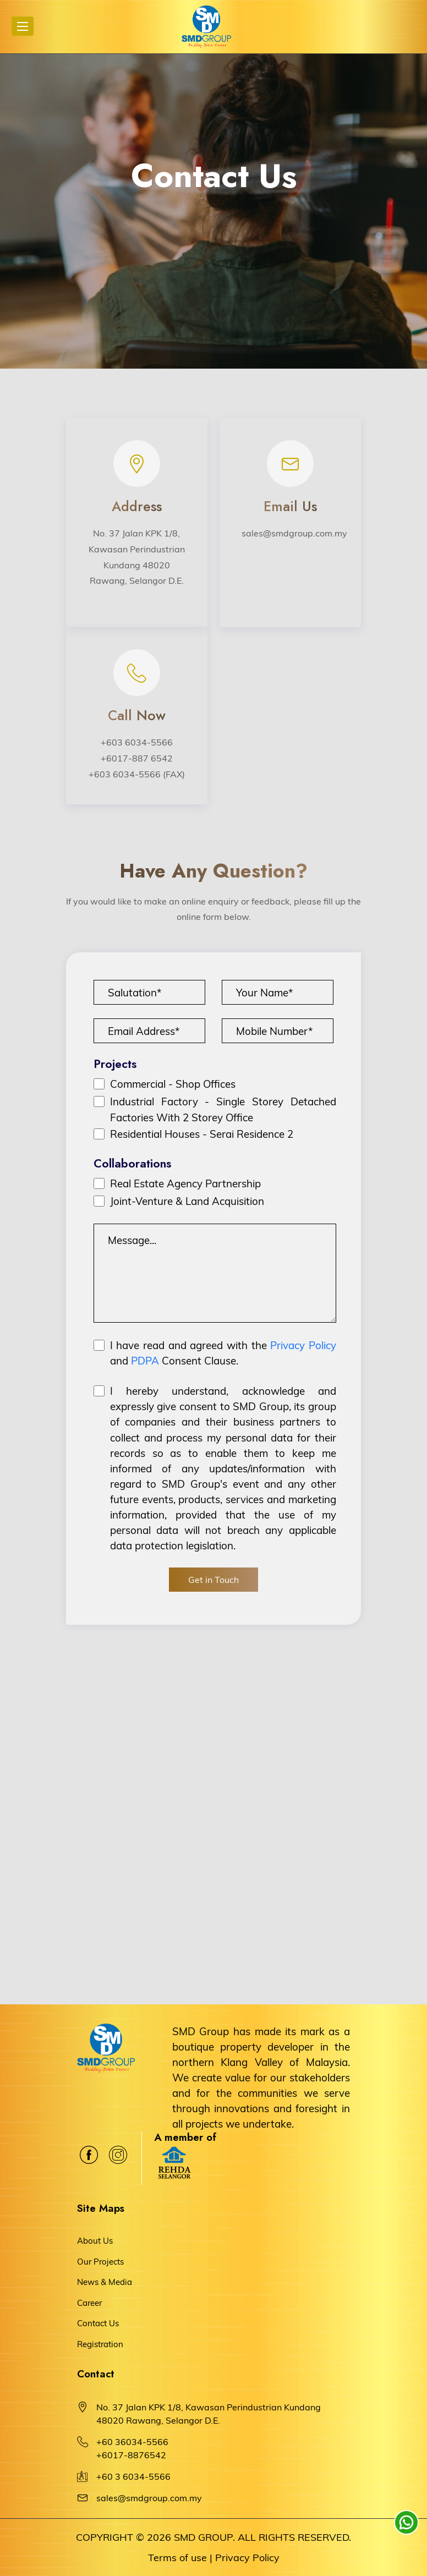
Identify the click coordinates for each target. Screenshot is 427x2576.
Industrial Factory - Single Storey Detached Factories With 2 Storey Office (223, 1109)
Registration (100, 2344)
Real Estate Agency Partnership (185, 1183)
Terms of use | (180, 2557)
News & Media (104, 2282)
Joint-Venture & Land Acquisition (187, 1201)
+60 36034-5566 (132, 2441)
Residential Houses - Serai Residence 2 (201, 1134)
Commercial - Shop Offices (173, 1083)
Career (89, 2303)
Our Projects (100, 2261)
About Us (95, 2240)
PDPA (145, 1360)
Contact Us (98, 2323)
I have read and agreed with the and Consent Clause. (223, 1353)
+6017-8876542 (131, 2454)
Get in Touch (213, 1579)
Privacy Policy (303, 1345)
